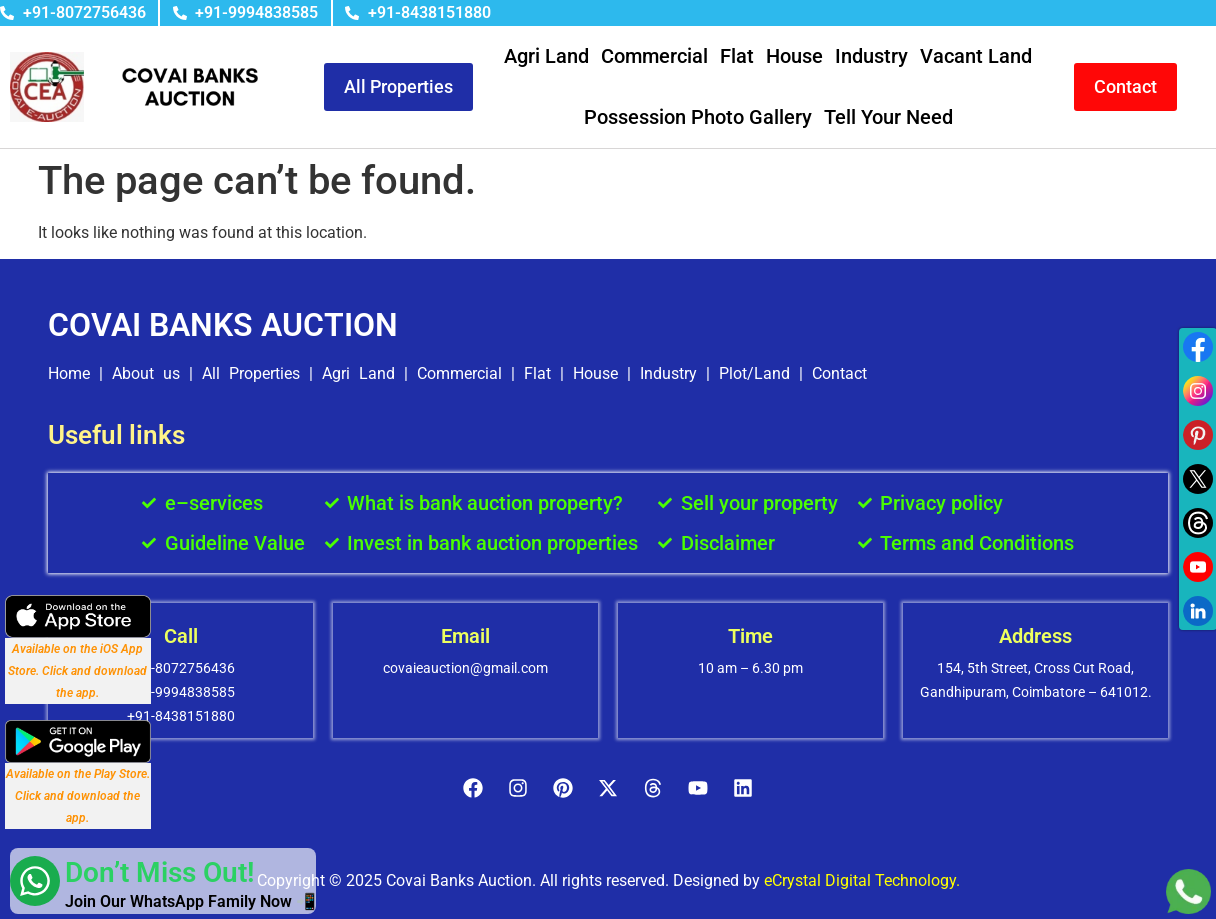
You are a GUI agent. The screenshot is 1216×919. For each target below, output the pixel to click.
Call (181, 636)
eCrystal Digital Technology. (862, 880)
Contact (839, 373)
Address (1035, 636)
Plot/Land (754, 373)
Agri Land (546, 56)
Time (750, 636)
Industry (871, 56)
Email (465, 636)
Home (69, 373)
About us (146, 373)
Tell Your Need (888, 117)
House (794, 56)
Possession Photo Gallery (698, 117)
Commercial (654, 56)
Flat (737, 56)
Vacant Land (976, 56)
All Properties (251, 373)
